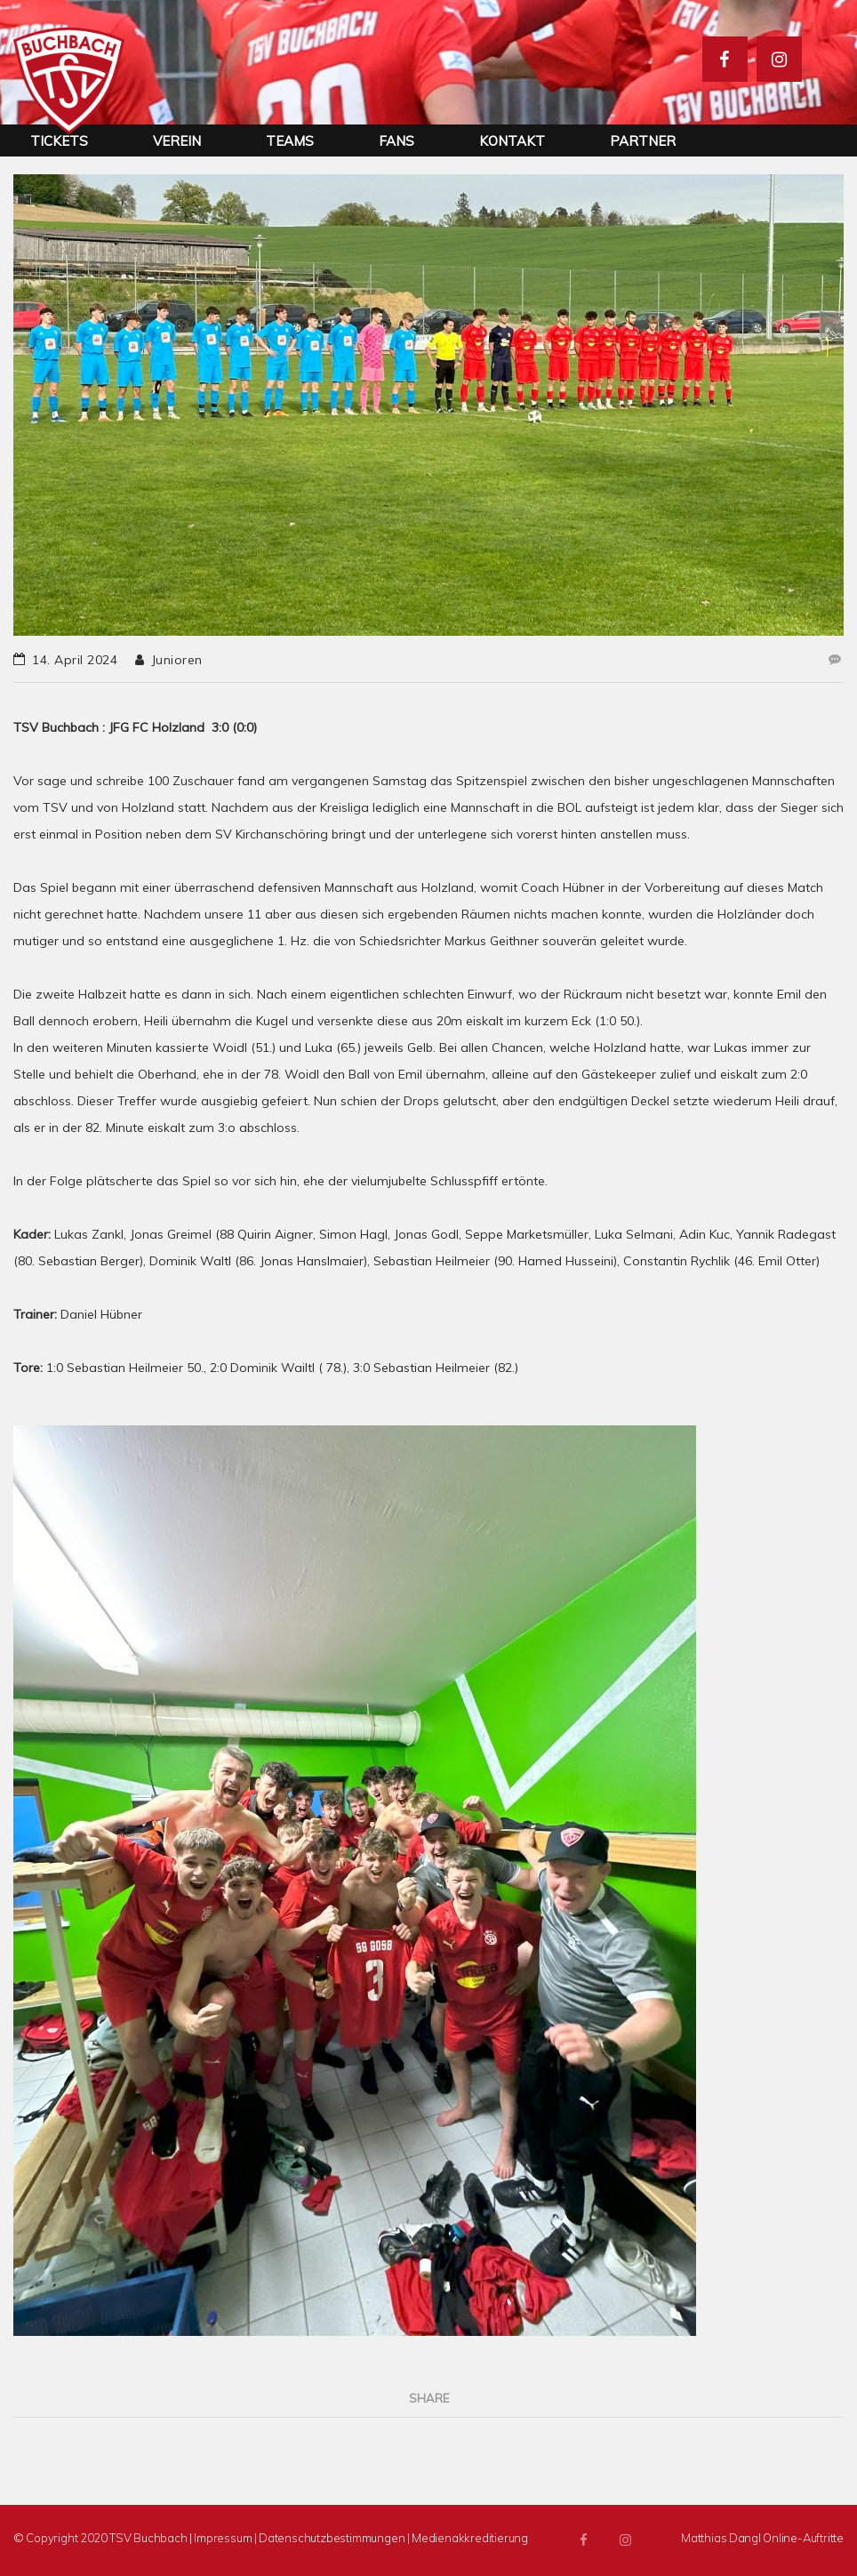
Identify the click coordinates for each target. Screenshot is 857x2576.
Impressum (223, 2538)
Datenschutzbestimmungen (331, 2538)
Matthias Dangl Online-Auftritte (762, 2538)
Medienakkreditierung (470, 2538)
